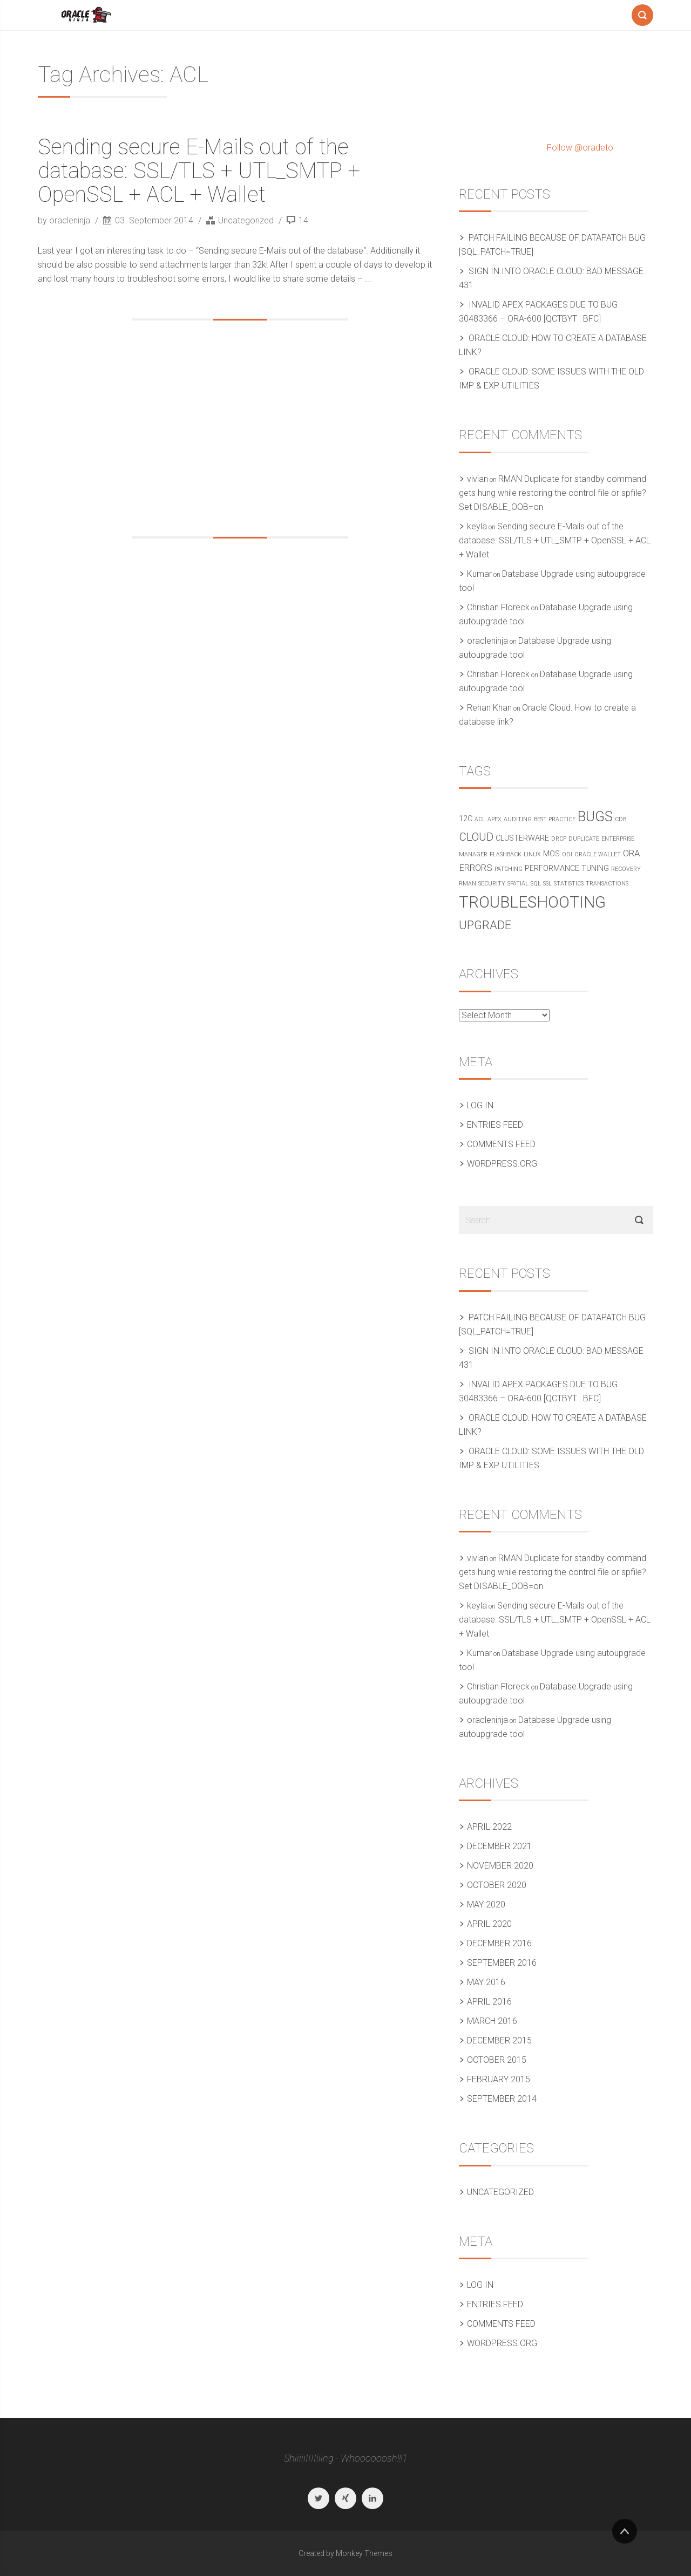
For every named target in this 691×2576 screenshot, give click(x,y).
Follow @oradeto (580, 147)
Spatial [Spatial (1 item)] (518, 883)
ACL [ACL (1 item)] (480, 819)
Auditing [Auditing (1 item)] (518, 819)
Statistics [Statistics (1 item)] (569, 883)
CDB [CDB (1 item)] (620, 819)
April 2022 (489, 1827)
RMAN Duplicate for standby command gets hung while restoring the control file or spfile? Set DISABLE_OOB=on (552, 493)
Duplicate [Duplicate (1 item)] (583, 838)
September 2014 (502, 2099)
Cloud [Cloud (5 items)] (476, 836)
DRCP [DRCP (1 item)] (558, 838)
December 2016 (499, 1943)
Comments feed (501, 1144)
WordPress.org (502, 1163)
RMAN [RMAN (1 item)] (467, 883)
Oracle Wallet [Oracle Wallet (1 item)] (597, 854)
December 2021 (499, 1846)
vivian (477, 479)
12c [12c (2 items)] (465, 818)
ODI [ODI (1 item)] (567, 854)
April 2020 (489, 1924)
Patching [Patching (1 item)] (508, 869)
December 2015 (499, 2040)
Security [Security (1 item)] (491, 883)
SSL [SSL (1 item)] (547, 883)
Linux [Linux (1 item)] (532, 854)
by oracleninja (65, 220)
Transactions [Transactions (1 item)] (607, 883)
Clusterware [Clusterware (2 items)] (522, 838)
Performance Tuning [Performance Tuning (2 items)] (567, 868)
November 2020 (500, 1866)
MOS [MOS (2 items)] (551, 853)
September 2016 (502, 1963)
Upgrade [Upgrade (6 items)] (485, 925)
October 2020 (496, 1885)
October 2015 (496, 2060)
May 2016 (486, 1982)
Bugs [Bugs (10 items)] (595, 816)
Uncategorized (246, 220)
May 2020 (486, 1904)
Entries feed (495, 1125)
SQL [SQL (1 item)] (536, 883)
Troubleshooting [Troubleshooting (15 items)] (532, 902)
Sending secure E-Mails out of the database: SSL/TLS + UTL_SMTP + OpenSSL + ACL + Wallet (199, 170)
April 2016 (489, 2001)
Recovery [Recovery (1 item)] (626, 869)
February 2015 (498, 2079)
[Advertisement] (240, 428)
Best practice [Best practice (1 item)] (554, 819)
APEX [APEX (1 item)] (494, 819)
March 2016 (492, 2021)
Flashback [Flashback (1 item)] (505, 854)
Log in (480, 1105)
